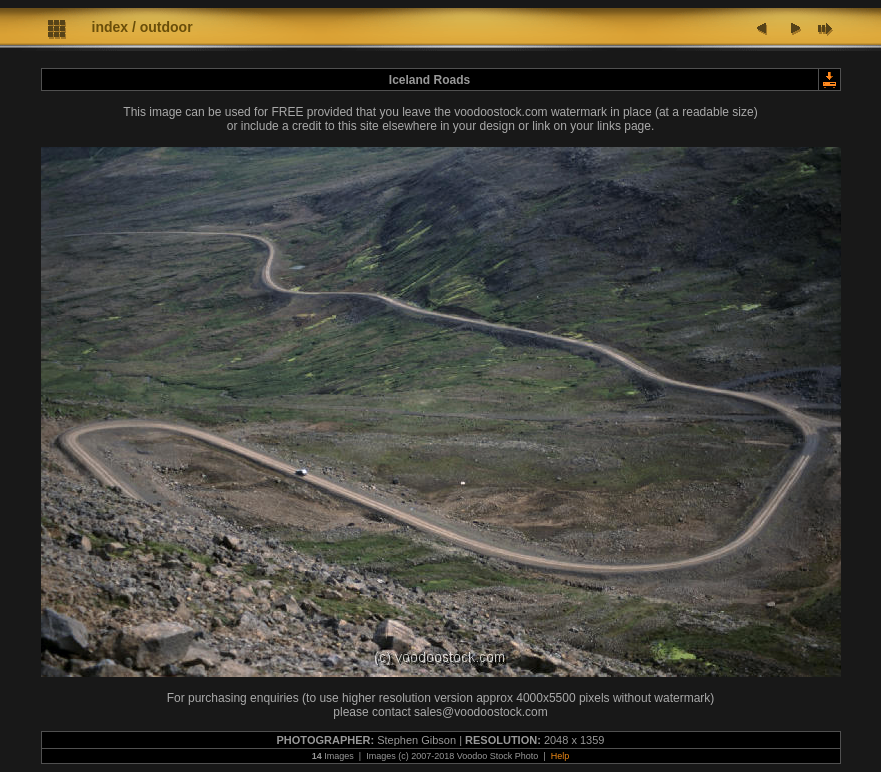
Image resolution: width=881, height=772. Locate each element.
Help (560, 756)
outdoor (166, 27)
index (110, 27)
